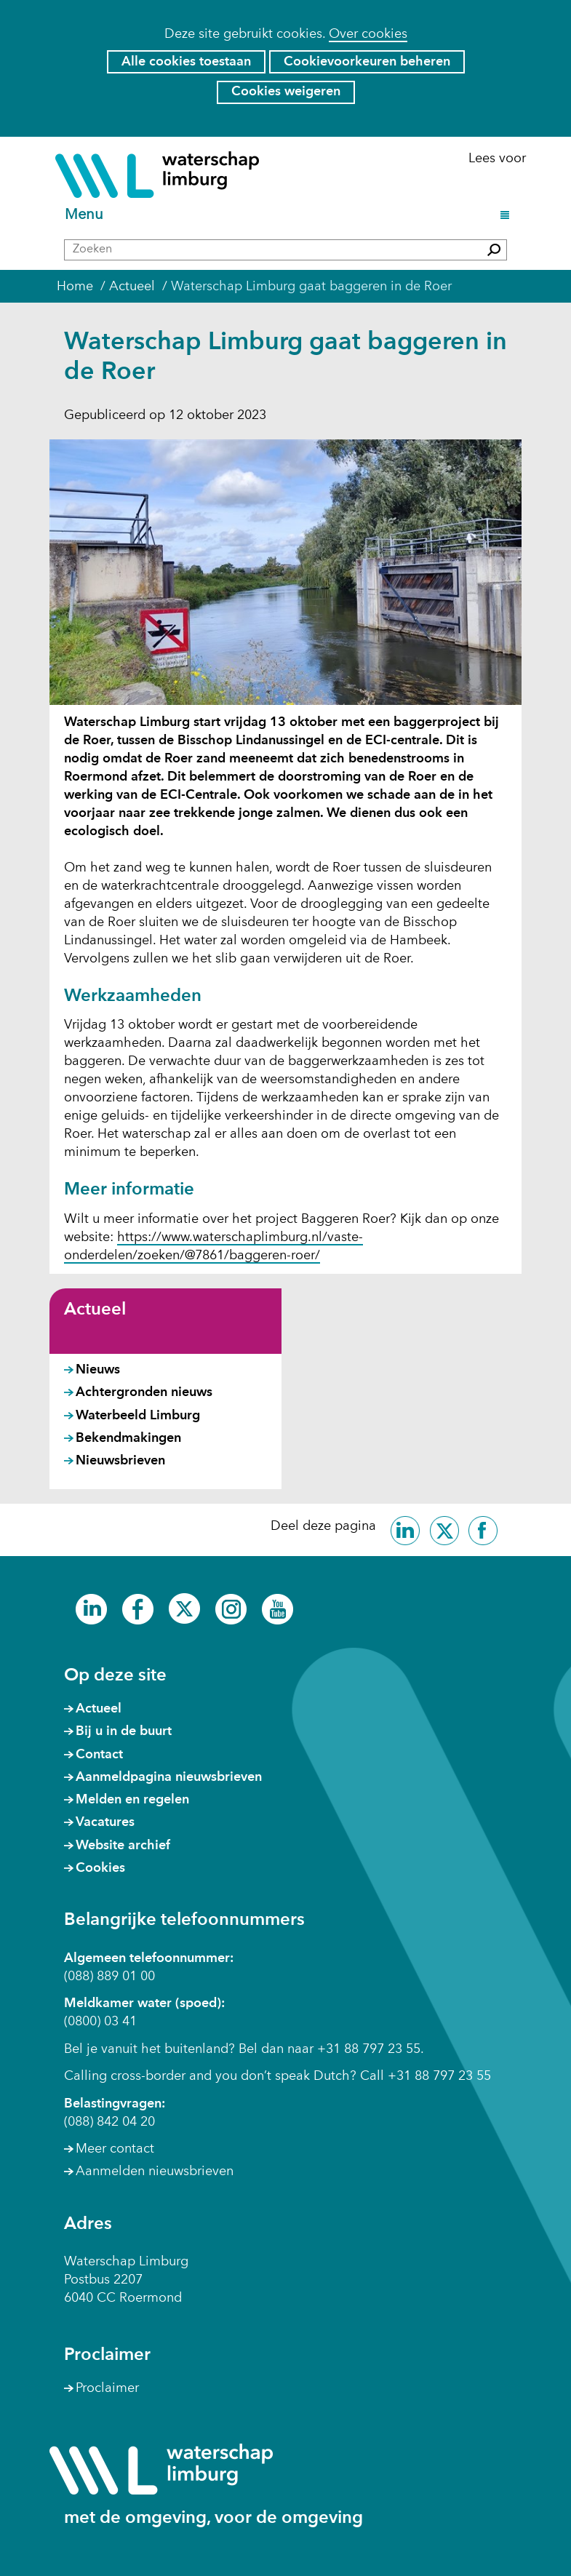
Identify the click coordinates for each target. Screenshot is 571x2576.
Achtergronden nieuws (144, 1392)
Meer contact (115, 2149)
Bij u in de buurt (124, 1731)
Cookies (100, 1868)
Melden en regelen (132, 1799)
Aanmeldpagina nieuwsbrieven (169, 1777)
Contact (99, 1754)
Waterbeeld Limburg (138, 1415)
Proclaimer (107, 2388)
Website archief (123, 1845)
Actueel (95, 1310)
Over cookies (368, 34)
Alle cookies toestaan (186, 61)
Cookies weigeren (285, 91)
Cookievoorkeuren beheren (367, 61)
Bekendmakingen (128, 1438)
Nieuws (98, 1369)
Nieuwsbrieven (120, 1460)
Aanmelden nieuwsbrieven (154, 2171)
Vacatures (105, 1822)
